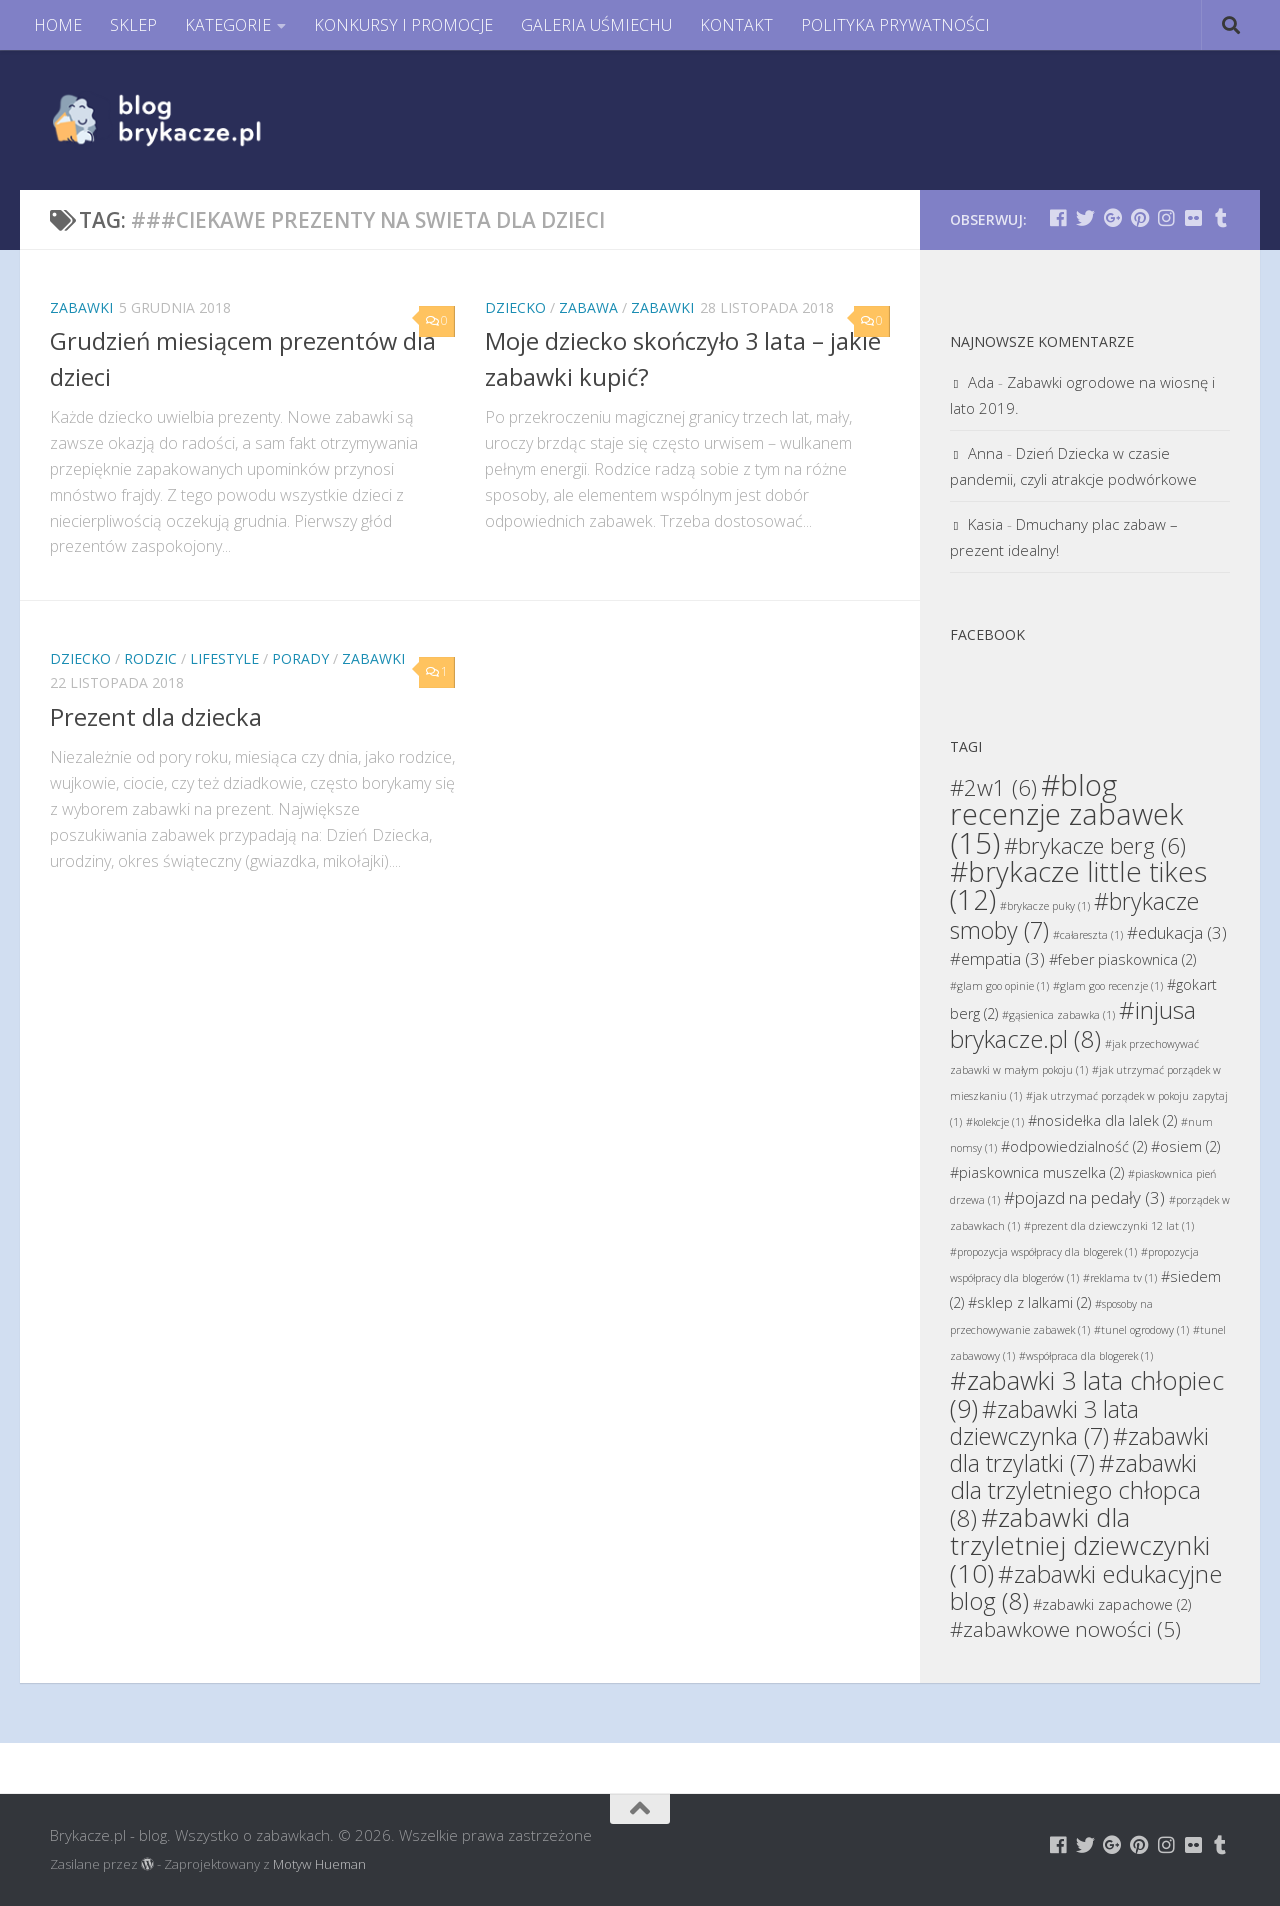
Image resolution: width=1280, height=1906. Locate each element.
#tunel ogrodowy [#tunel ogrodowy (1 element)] (1141, 1330)
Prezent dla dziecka (156, 717)
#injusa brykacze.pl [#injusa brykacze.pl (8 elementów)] (1073, 1024)
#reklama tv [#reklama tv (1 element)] (1120, 1278)
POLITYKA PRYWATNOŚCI (895, 25)
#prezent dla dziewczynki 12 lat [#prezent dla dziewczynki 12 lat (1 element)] (1109, 1226)
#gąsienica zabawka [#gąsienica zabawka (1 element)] (1058, 1015)
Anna (985, 453)
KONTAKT (736, 25)
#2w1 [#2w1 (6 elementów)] (993, 787)
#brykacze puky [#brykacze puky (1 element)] (1045, 906)
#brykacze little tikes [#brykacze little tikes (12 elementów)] (1078, 885)
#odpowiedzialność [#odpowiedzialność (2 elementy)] (1074, 1146)
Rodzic (150, 658)
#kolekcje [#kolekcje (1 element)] (995, 1122)
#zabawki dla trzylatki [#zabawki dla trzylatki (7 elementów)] (1079, 1449)
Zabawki (81, 307)
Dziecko (515, 307)
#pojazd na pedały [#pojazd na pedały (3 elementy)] (1084, 1197)
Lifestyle (224, 658)
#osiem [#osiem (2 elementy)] (1185, 1146)
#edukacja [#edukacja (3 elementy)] (1177, 932)
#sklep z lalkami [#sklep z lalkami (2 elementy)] (1029, 1302)
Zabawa (588, 307)
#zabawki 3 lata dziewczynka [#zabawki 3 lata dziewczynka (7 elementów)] (1044, 1422)
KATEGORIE (228, 25)
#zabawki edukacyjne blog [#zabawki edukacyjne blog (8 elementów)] (1086, 1587)
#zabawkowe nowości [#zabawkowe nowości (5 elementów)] (1065, 1629)
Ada (981, 382)
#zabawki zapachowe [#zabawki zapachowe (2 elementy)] (1112, 1604)
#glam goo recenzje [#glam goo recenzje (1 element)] (1108, 986)
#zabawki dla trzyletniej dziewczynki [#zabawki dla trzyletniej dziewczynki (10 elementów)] (1080, 1545)
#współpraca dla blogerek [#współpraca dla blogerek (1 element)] (1086, 1356)
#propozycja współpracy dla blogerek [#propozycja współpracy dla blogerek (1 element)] (1043, 1252)
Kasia (985, 524)
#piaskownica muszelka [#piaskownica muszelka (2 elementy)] (1037, 1172)
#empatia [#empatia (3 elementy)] (997, 958)
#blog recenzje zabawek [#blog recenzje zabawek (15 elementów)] (1066, 814)
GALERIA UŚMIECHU (596, 25)
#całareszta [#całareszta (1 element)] (1088, 935)
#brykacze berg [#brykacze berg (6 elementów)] (1095, 845)
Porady (300, 658)
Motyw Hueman (319, 1864)
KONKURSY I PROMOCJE (403, 25)
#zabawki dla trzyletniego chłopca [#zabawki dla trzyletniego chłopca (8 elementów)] (1075, 1490)
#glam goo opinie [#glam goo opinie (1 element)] (999, 986)
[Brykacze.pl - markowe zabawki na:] (1058, 217)
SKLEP (133, 25)
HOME (58, 25)
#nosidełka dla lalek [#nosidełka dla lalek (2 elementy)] (1102, 1120)
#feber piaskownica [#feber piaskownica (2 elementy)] (1122, 959)
